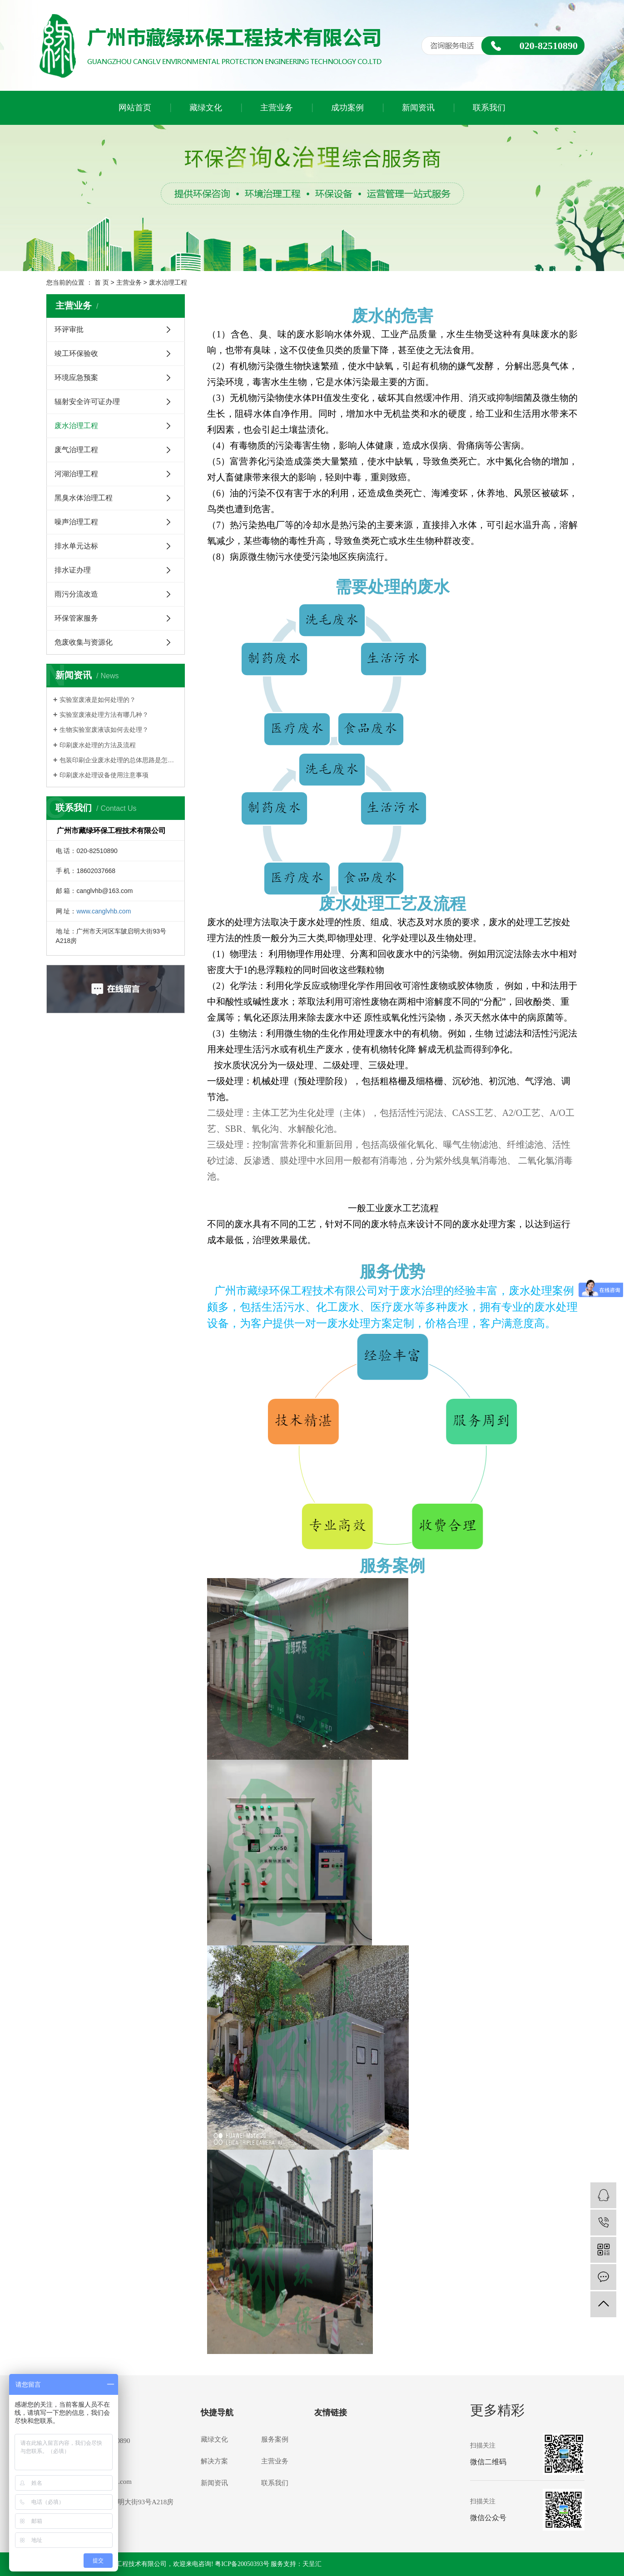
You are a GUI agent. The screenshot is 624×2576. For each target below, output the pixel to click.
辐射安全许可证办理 (87, 401)
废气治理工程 (76, 450)
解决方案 (214, 2461)
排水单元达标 (76, 546)
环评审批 (69, 329)
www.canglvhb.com (103, 911)
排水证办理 (72, 570)
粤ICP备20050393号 (242, 2564)
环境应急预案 (76, 377)
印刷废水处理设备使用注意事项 (104, 775)
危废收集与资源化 (83, 642)
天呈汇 (312, 2564)
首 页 (101, 282)
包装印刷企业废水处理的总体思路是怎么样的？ (118, 760)
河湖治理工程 (76, 474)
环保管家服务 (76, 618)
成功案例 (347, 107)
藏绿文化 (205, 107)
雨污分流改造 (76, 594)
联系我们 (489, 107)
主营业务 (276, 107)
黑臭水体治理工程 (83, 498)
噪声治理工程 (76, 522)
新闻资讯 (418, 107)
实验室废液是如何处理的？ (97, 699)
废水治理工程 (76, 425)
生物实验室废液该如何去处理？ (104, 729)
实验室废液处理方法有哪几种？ (104, 714)
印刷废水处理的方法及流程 (97, 745)
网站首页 (135, 107)
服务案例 (274, 2439)
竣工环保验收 (76, 353)
